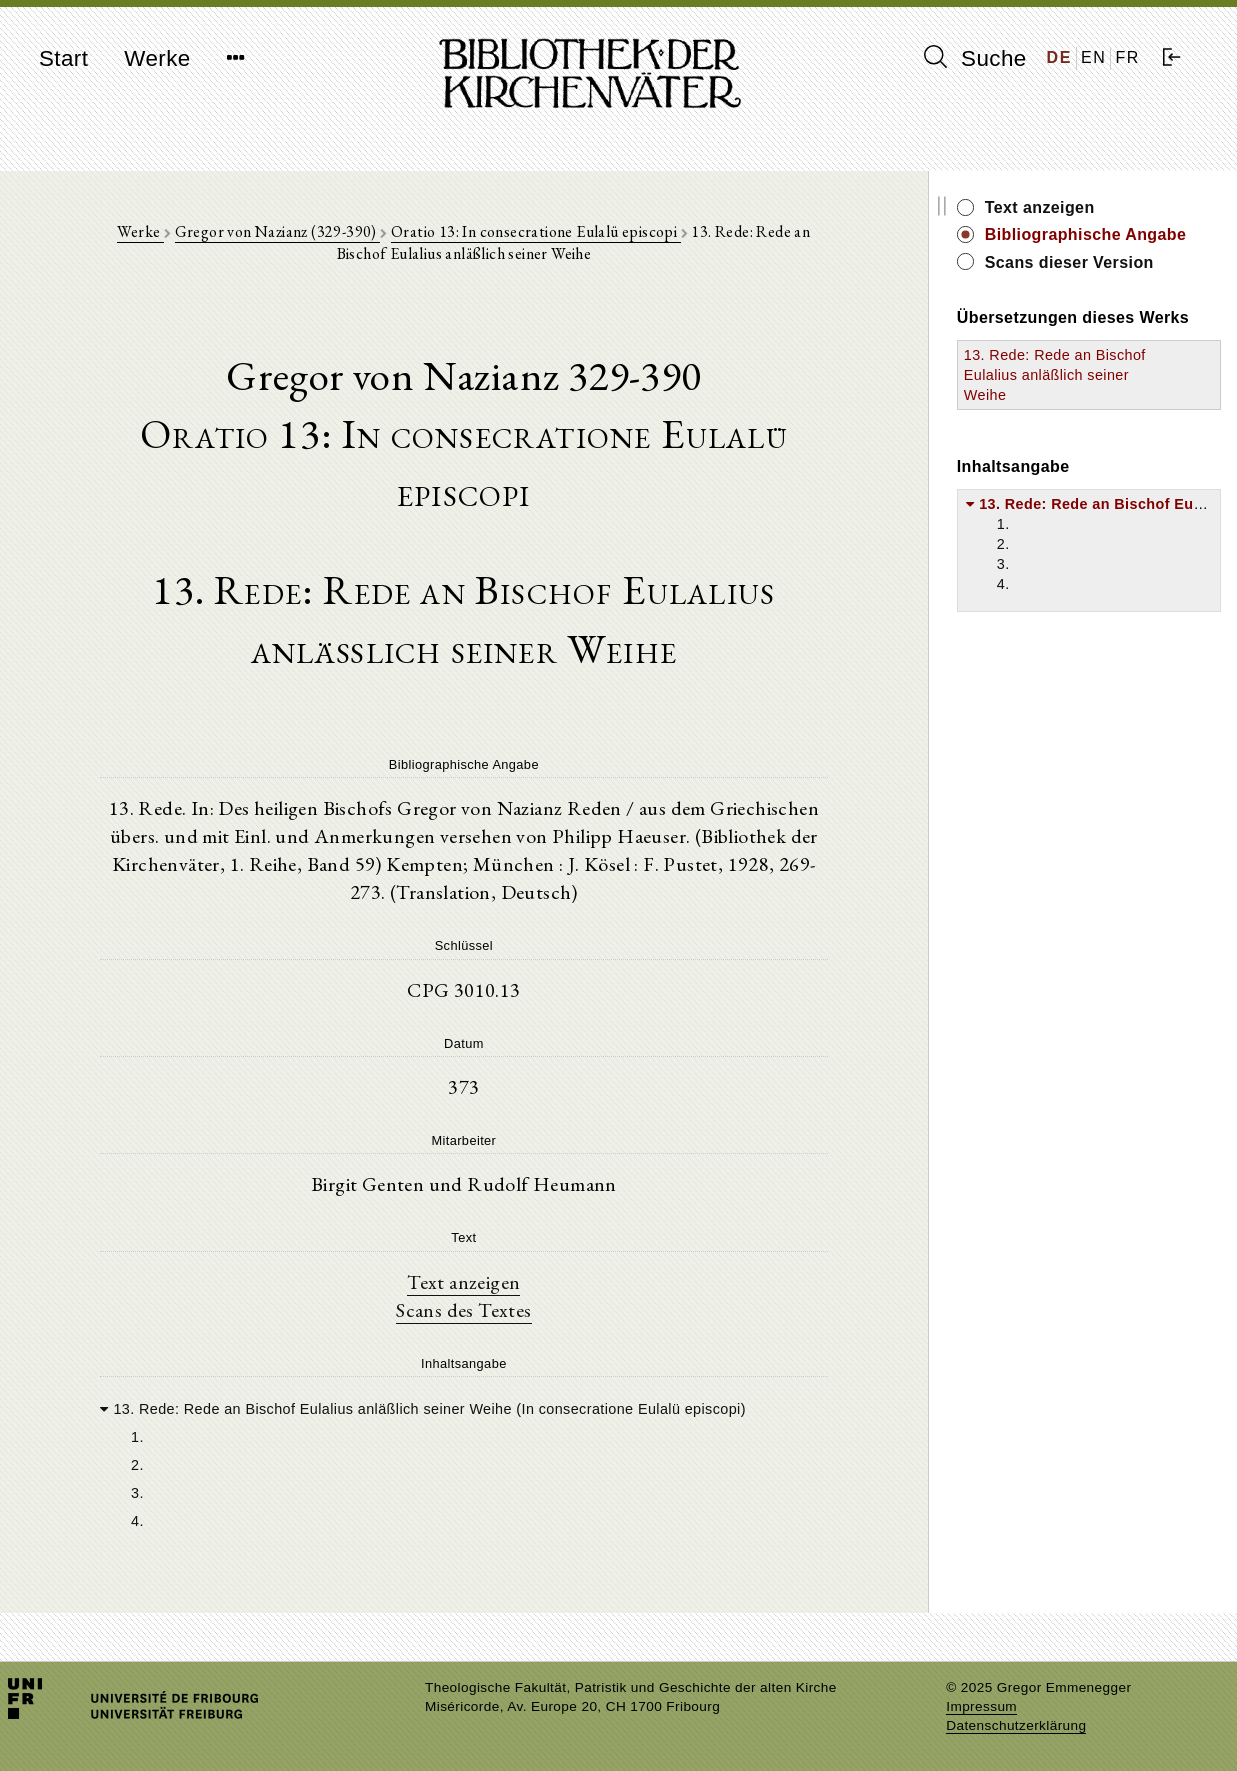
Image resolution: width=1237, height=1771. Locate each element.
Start (63, 58)
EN (1093, 57)
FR (1127, 57)
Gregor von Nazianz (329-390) (278, 231)
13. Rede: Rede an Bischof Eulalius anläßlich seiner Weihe (1055, 375)
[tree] (464, 1463)
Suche (975, 58)
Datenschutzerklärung (1016, 1725)
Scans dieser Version (1069, 262)
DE (1059, 57)
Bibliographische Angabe (1086, 234)
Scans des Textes (463, 1310)
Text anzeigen (463, 1282)
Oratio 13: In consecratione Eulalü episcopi (536, 231)
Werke (157, 58)
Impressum (981, 1706)
